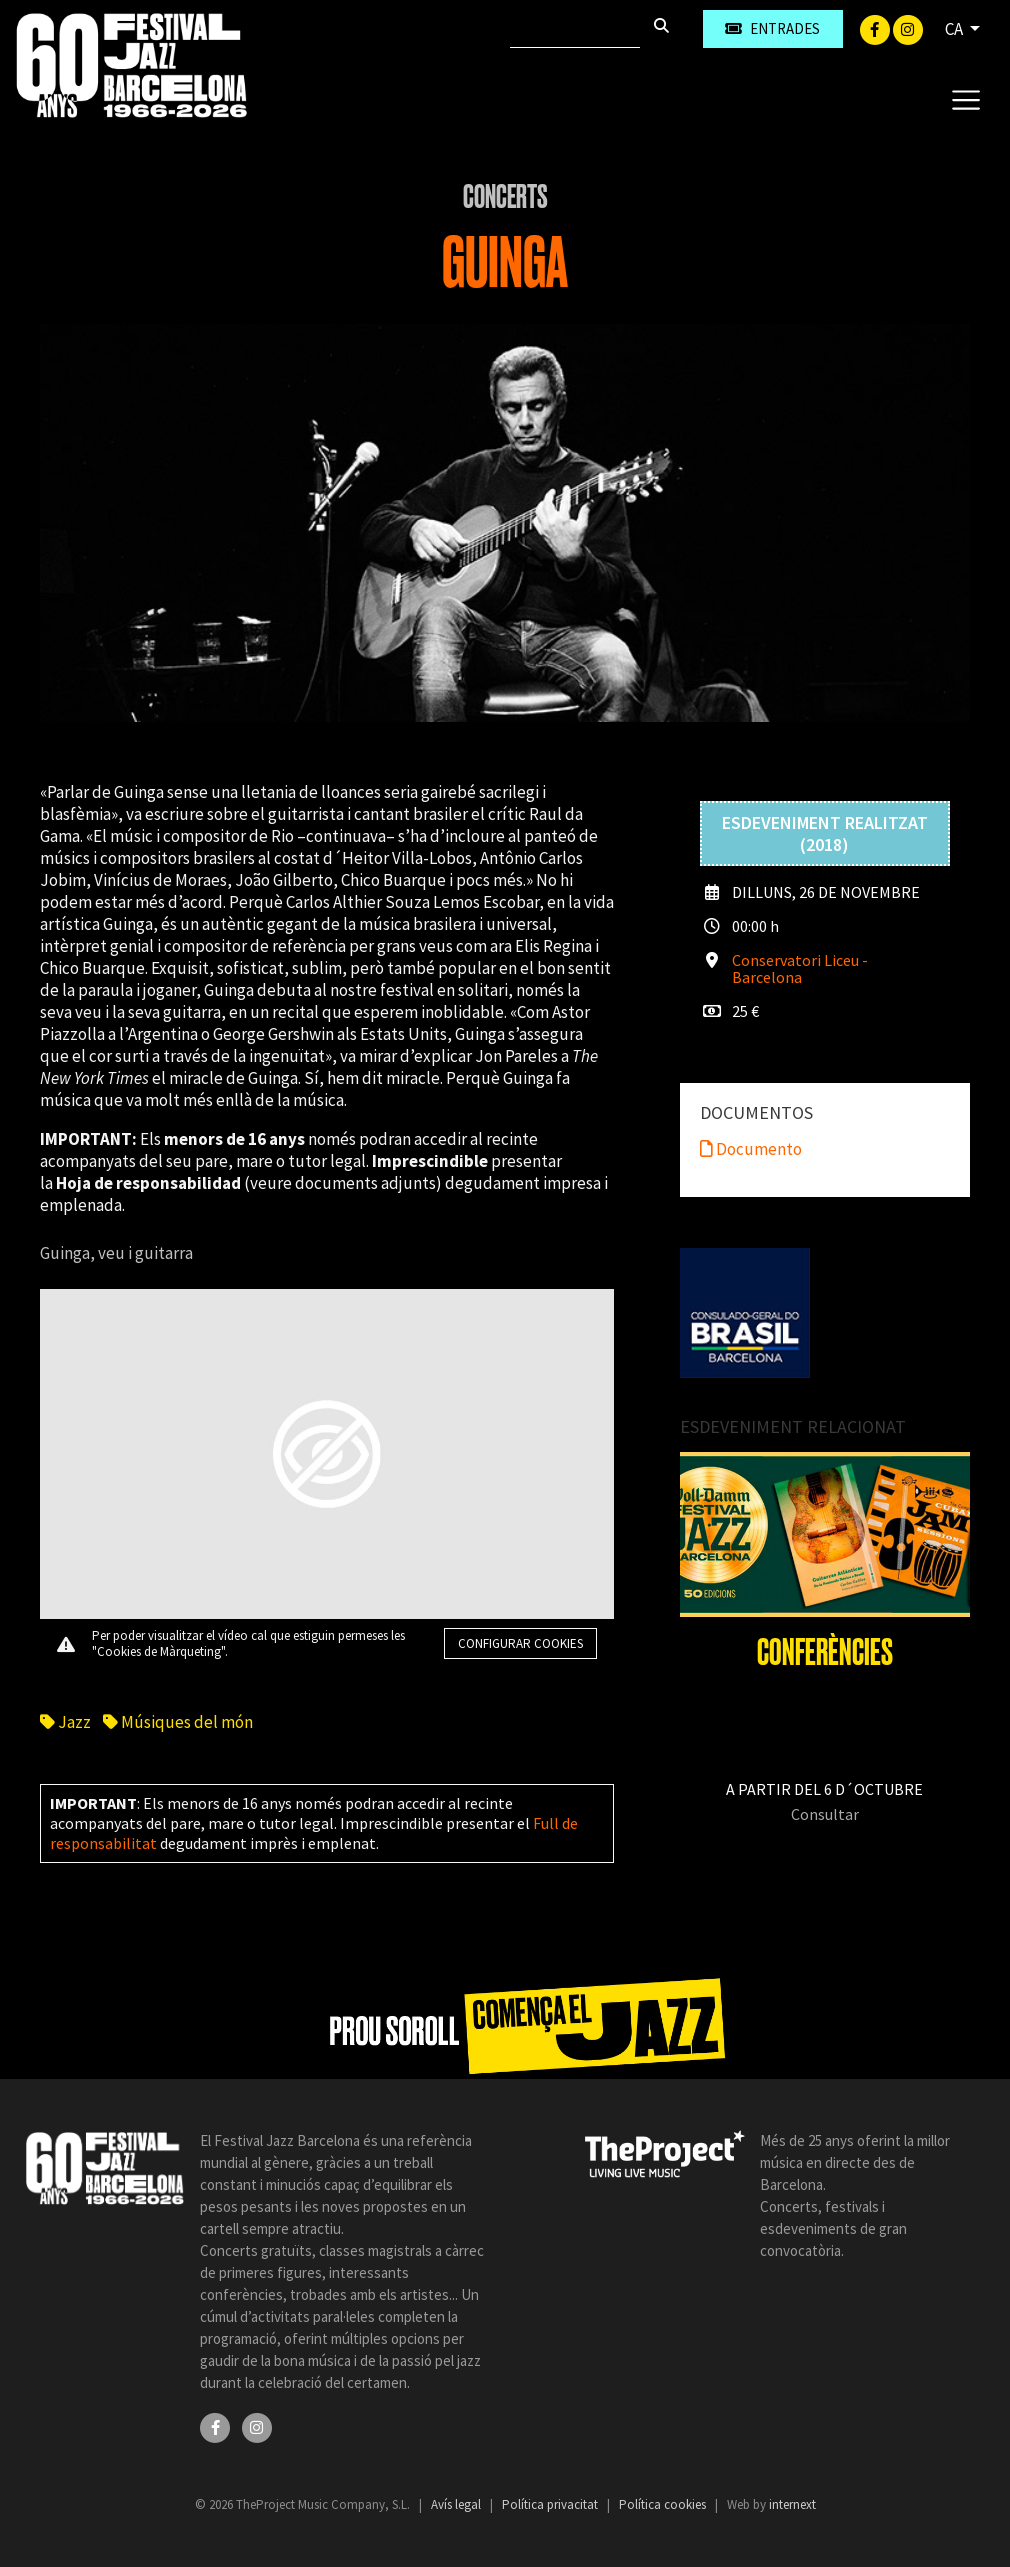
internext (792, 2504)
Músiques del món (178, 1722)
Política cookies (664, 2504)
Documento (751, 1149)
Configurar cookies (520, 1643)
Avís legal (457, 2504)
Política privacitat (551, 2504)
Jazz (65, 1722)
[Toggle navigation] (965, 99)
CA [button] (955, 29)
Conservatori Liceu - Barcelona (800, 968)
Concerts (505, 197)
